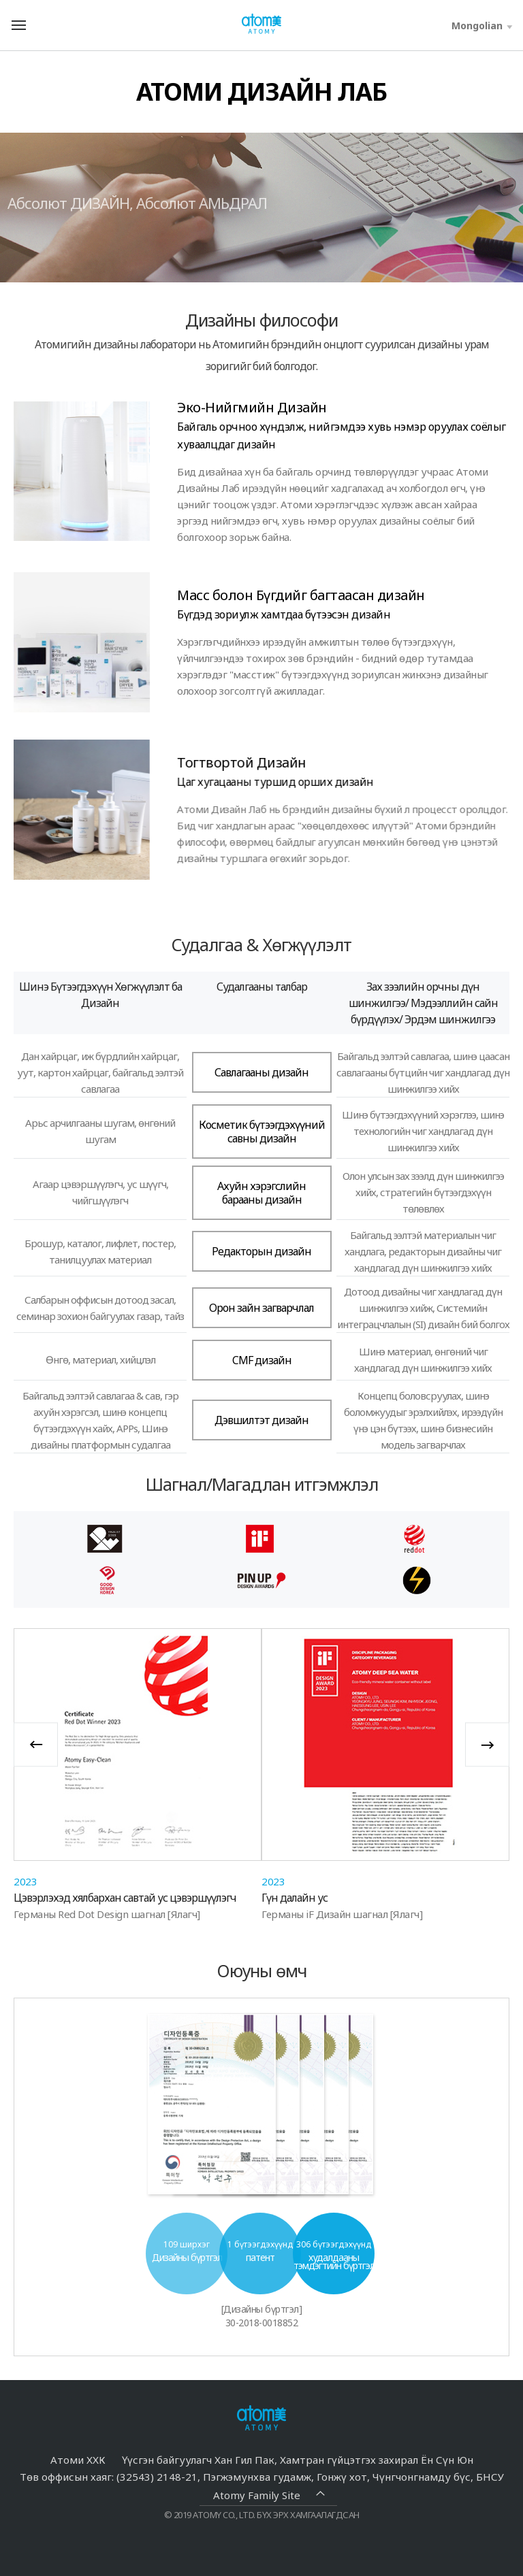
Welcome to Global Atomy (261, 24)
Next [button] (487, 1744)
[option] (138, 1774)
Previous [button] (36, 1744)
